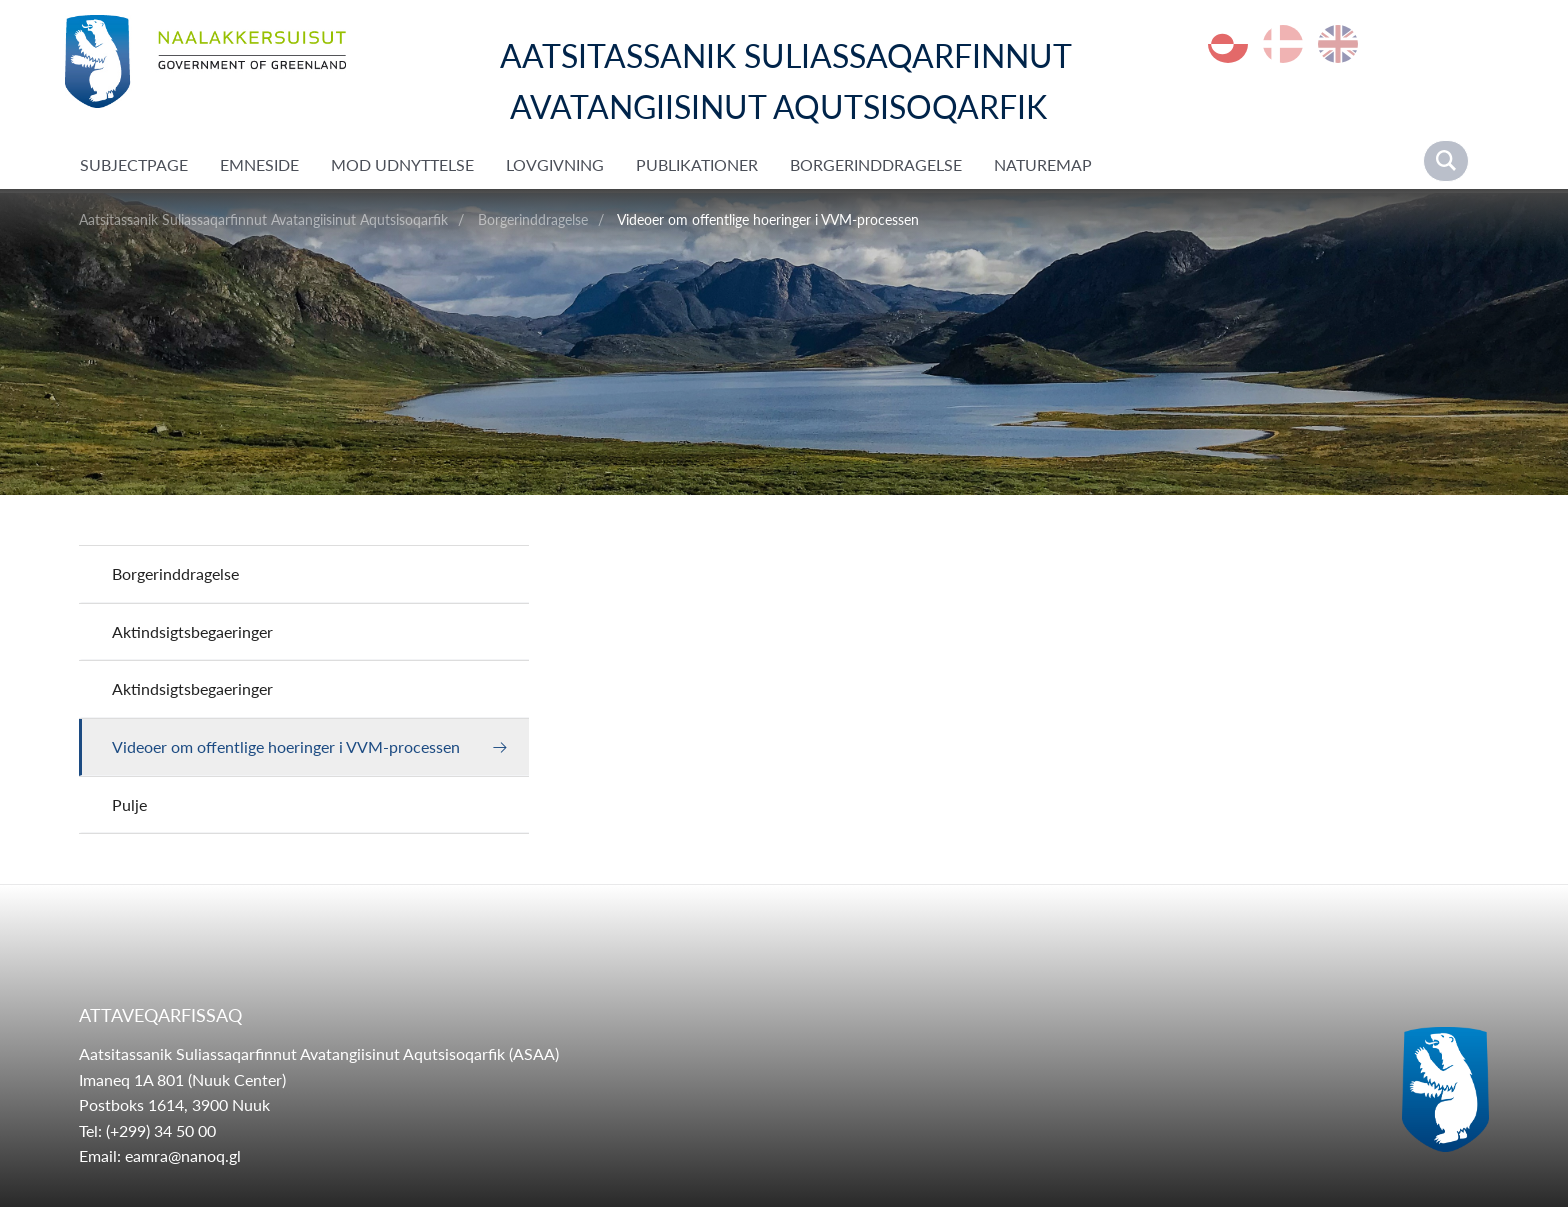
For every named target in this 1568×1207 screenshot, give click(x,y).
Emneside (259, 164)
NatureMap (1043, 164)
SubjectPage (134, 164)
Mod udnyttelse (402, 164)
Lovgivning (555, 164)
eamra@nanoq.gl (183, 1155)
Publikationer (697, 164)
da (1283, 44)
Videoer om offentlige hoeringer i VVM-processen (768, 219)
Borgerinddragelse (876, 164)
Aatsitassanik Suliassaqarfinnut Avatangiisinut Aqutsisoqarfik (263, 219)
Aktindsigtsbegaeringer (192, 631)
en (1338, 44)
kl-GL (1228, 44)
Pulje (129, 804)
